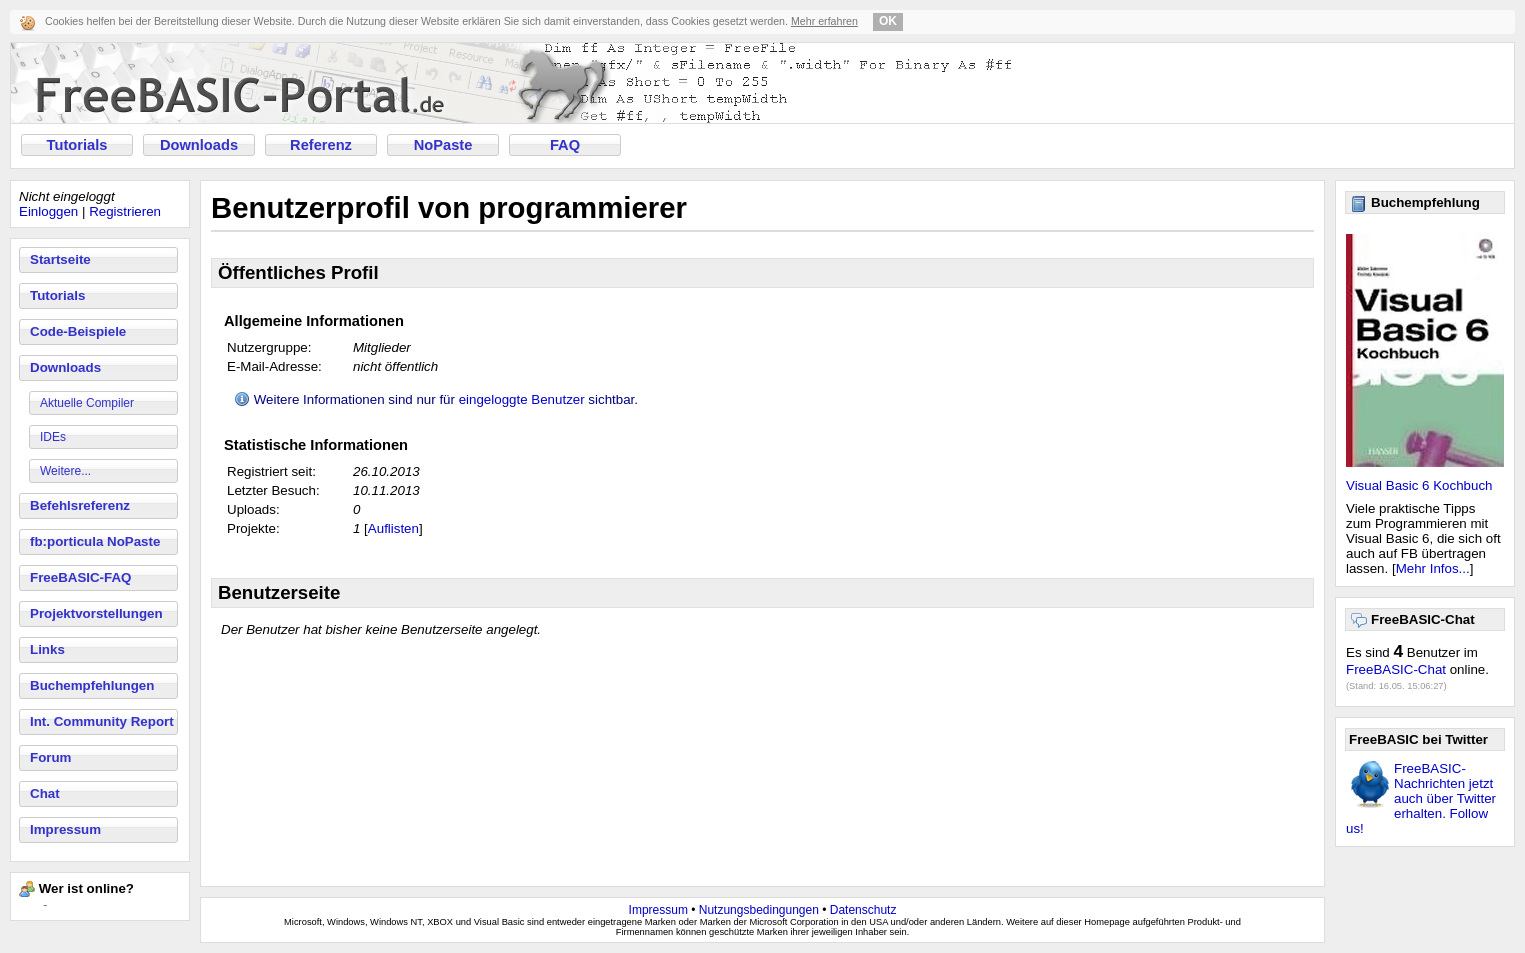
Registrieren (125, 211)
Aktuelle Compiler (87, 403)
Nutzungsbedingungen (759, 910)
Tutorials (77, 145)
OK (888, 21)
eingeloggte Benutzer (522, 399)
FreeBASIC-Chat (1396, 669)
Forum (50, 757)
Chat (45, 793)
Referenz (321, 145)
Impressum (65, 829)
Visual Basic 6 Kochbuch (1419, 485)
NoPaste (443, 145)
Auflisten (393, 528)
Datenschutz (863, 910)
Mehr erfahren (824, 21)
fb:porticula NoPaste (95, 541)
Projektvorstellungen (96, 613)
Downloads (199, 145)
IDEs (53, 437)
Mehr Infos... (1433, 568)
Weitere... (65, 471)
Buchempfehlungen (92, 685)
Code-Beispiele (78, 331)
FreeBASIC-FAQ (80, 577)
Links (47, 649)
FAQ (565, 145)
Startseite (60, 259)
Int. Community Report (102, 721)
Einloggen (48, 211)
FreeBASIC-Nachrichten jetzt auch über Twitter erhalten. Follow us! (1421, 798)
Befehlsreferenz (80, 505)
